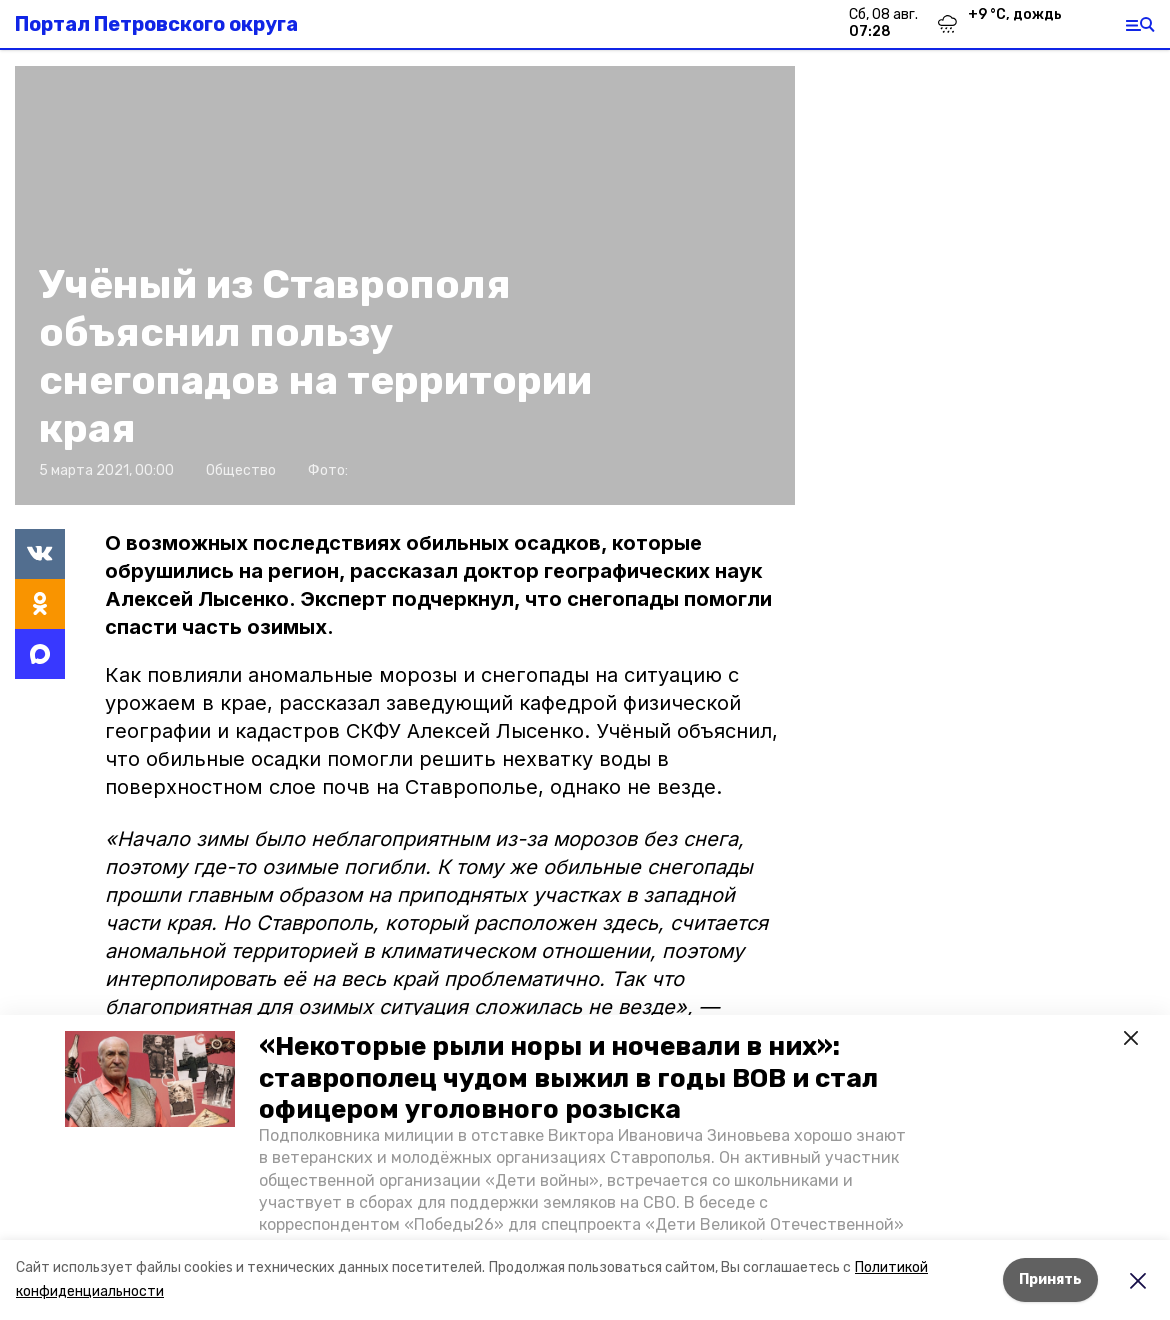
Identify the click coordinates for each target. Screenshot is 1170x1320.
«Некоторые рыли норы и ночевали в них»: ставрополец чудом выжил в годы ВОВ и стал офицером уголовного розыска (568, 1077)
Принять (1050, 1279)
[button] (150, 1079)
